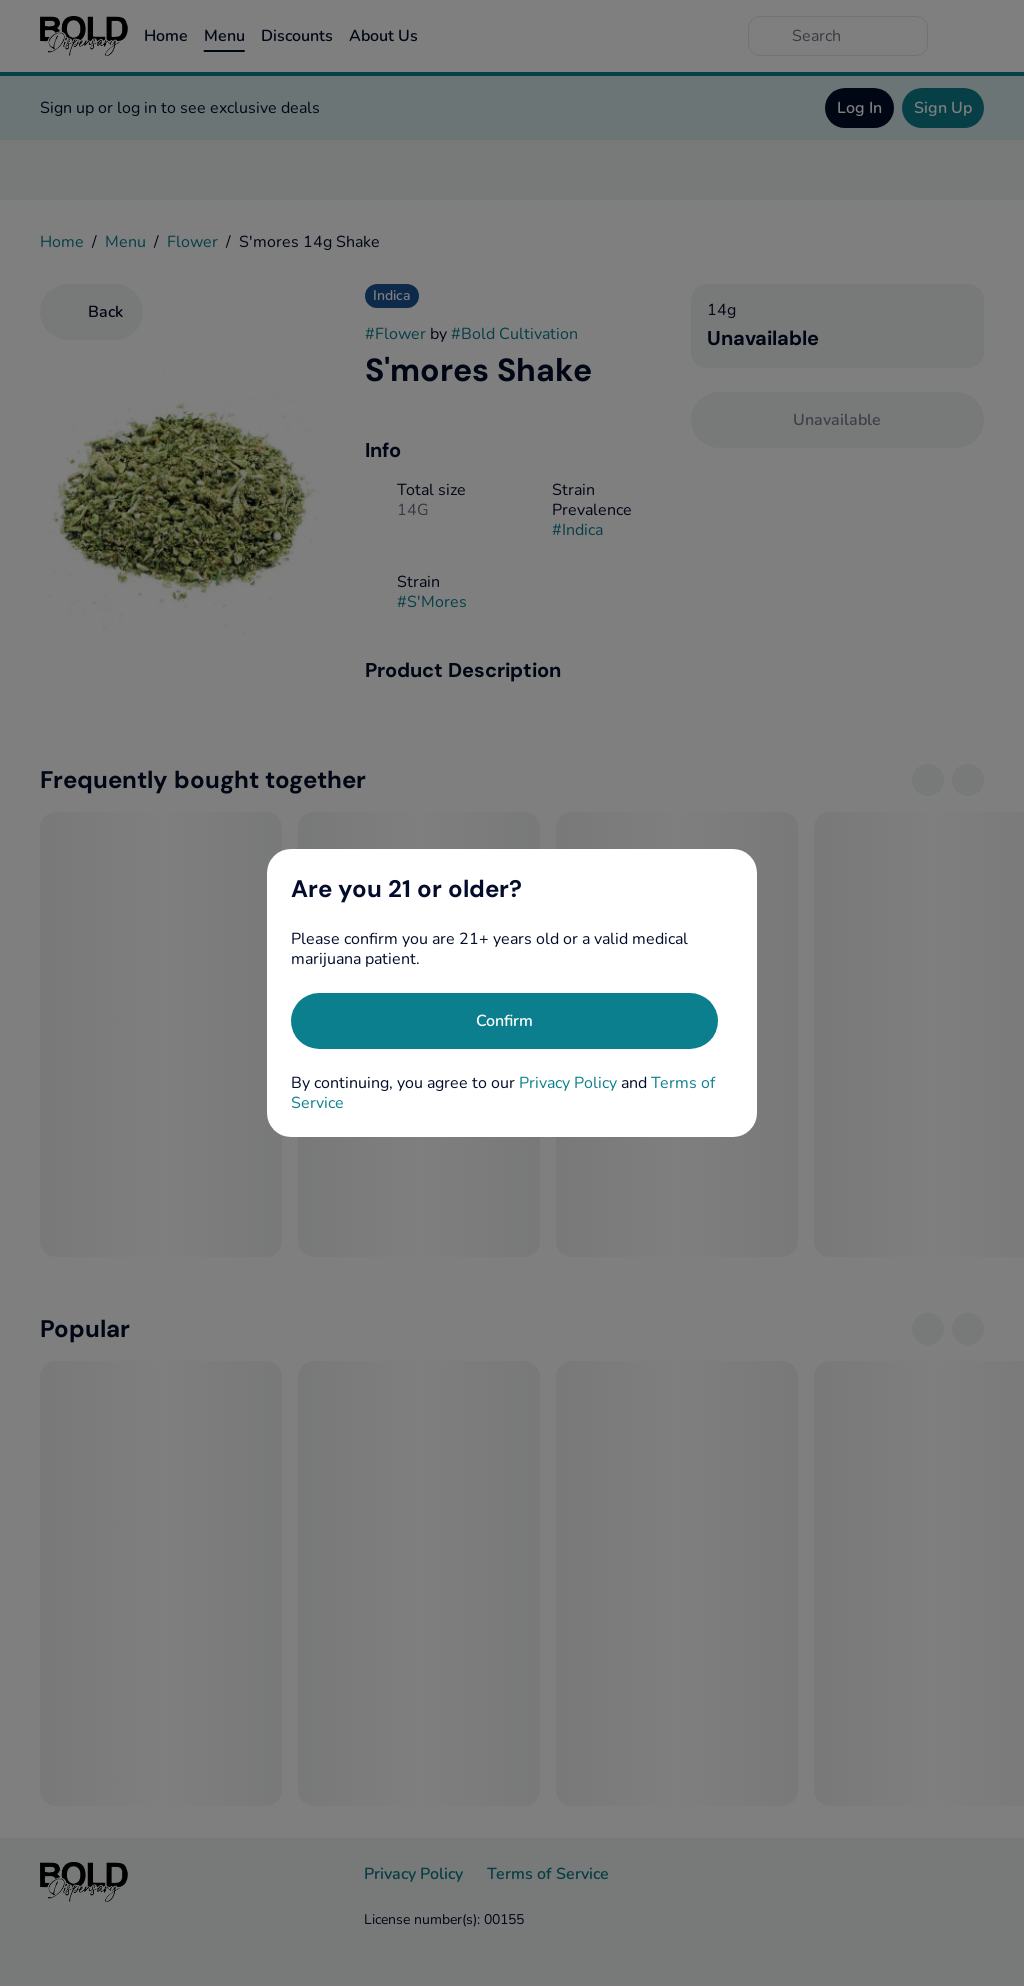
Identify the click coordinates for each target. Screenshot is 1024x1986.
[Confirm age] (504, 1021)
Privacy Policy (568, 1083)
